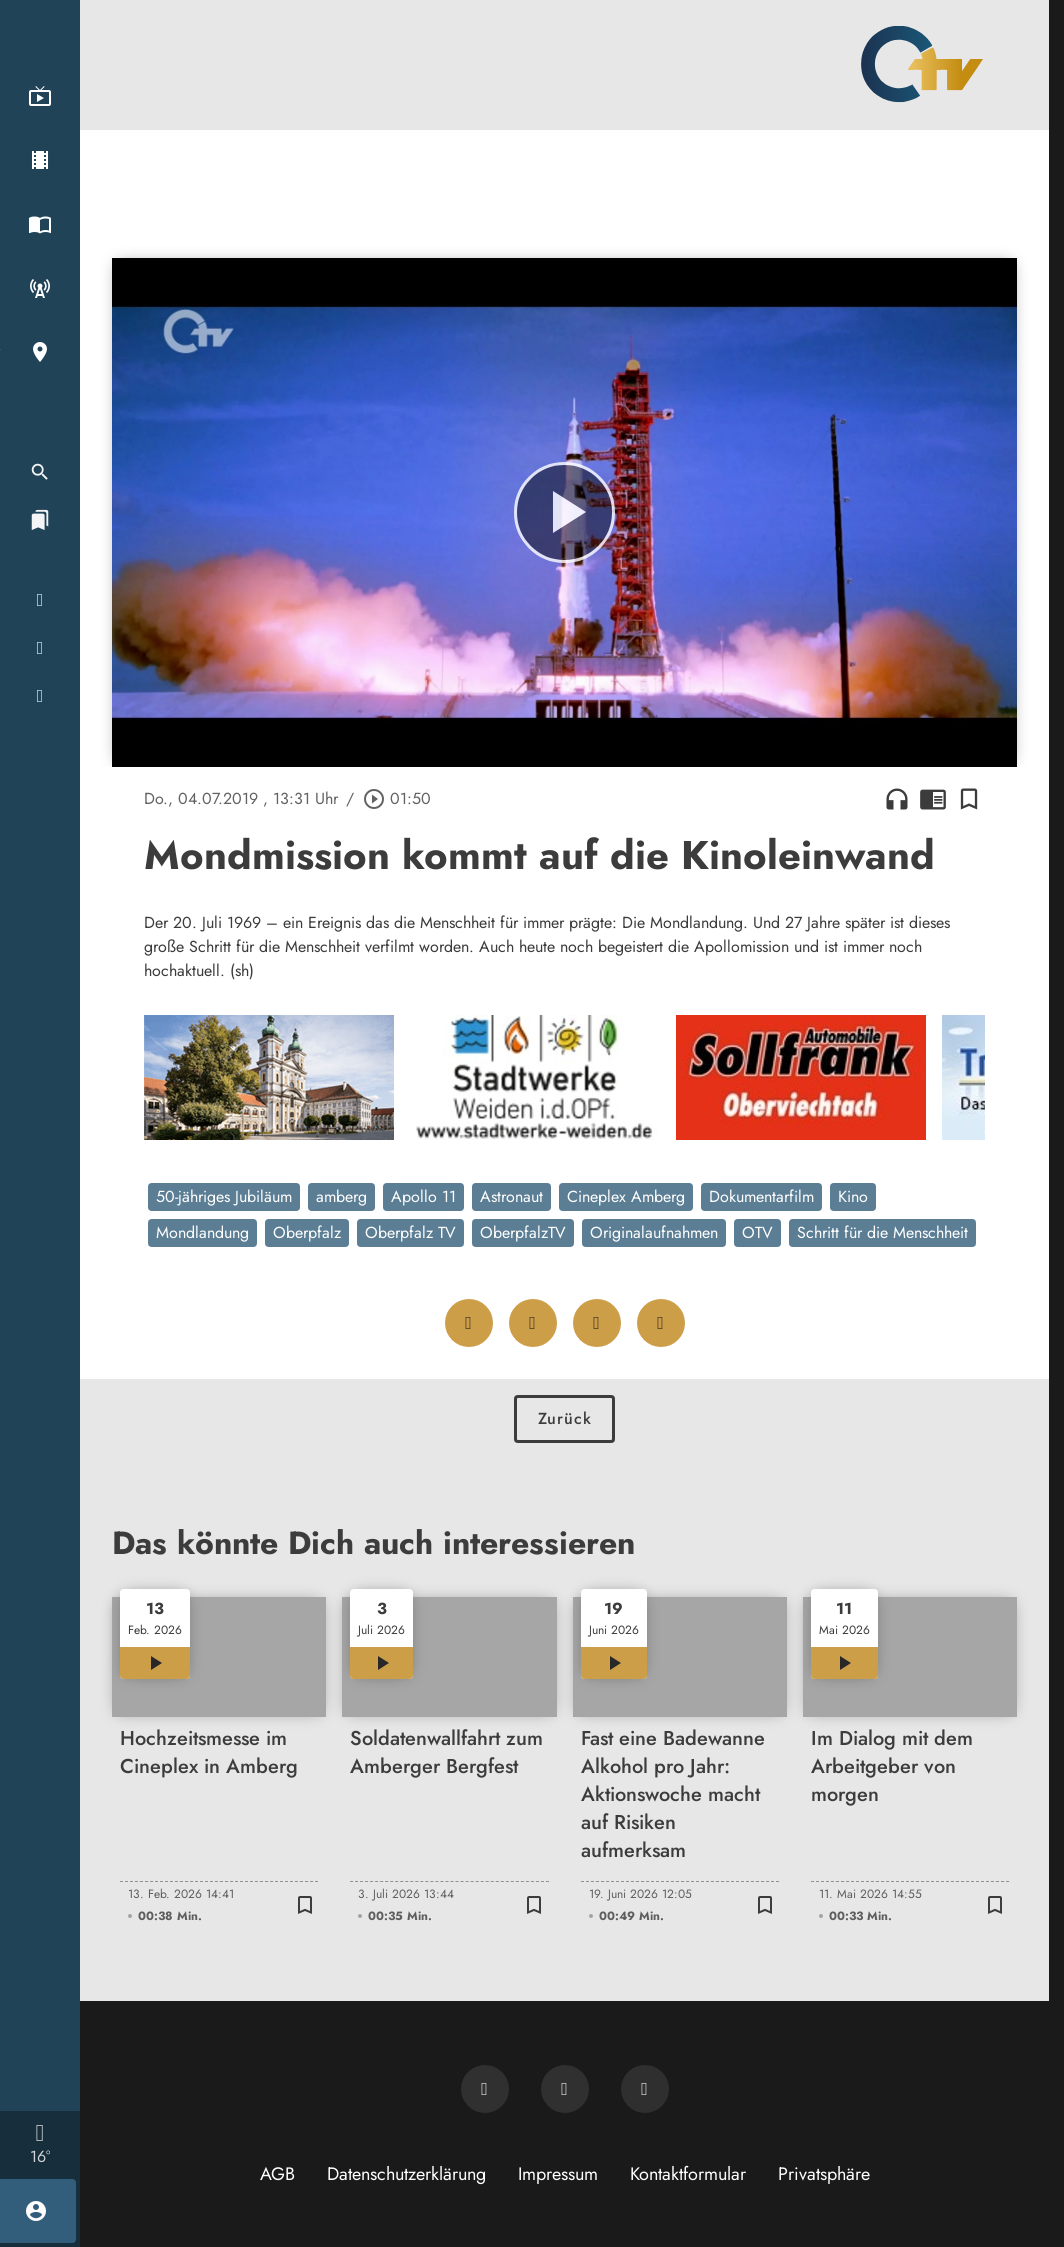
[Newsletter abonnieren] (485, 2089)
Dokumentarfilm (761, 1196)
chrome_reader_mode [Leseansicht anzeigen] (933, 799)
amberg (341, 1196)
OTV (757, 1232)
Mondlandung (202, 1232)
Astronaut (511, 1196)
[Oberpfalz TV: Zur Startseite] (922, 64)
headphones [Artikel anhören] (897, 799)
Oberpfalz (307, 1232)
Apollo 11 (423, 1196)
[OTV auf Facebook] (565, 2089)
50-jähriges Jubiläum (224, 1196)
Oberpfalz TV (410, 1232)
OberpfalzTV (523, 1232)
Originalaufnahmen (654, 1232)
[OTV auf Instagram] (645, 2089)
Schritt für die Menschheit (882, 1232)
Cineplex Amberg (626, 1196)
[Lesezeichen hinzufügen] (969, 799)
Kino (853, 1196)
